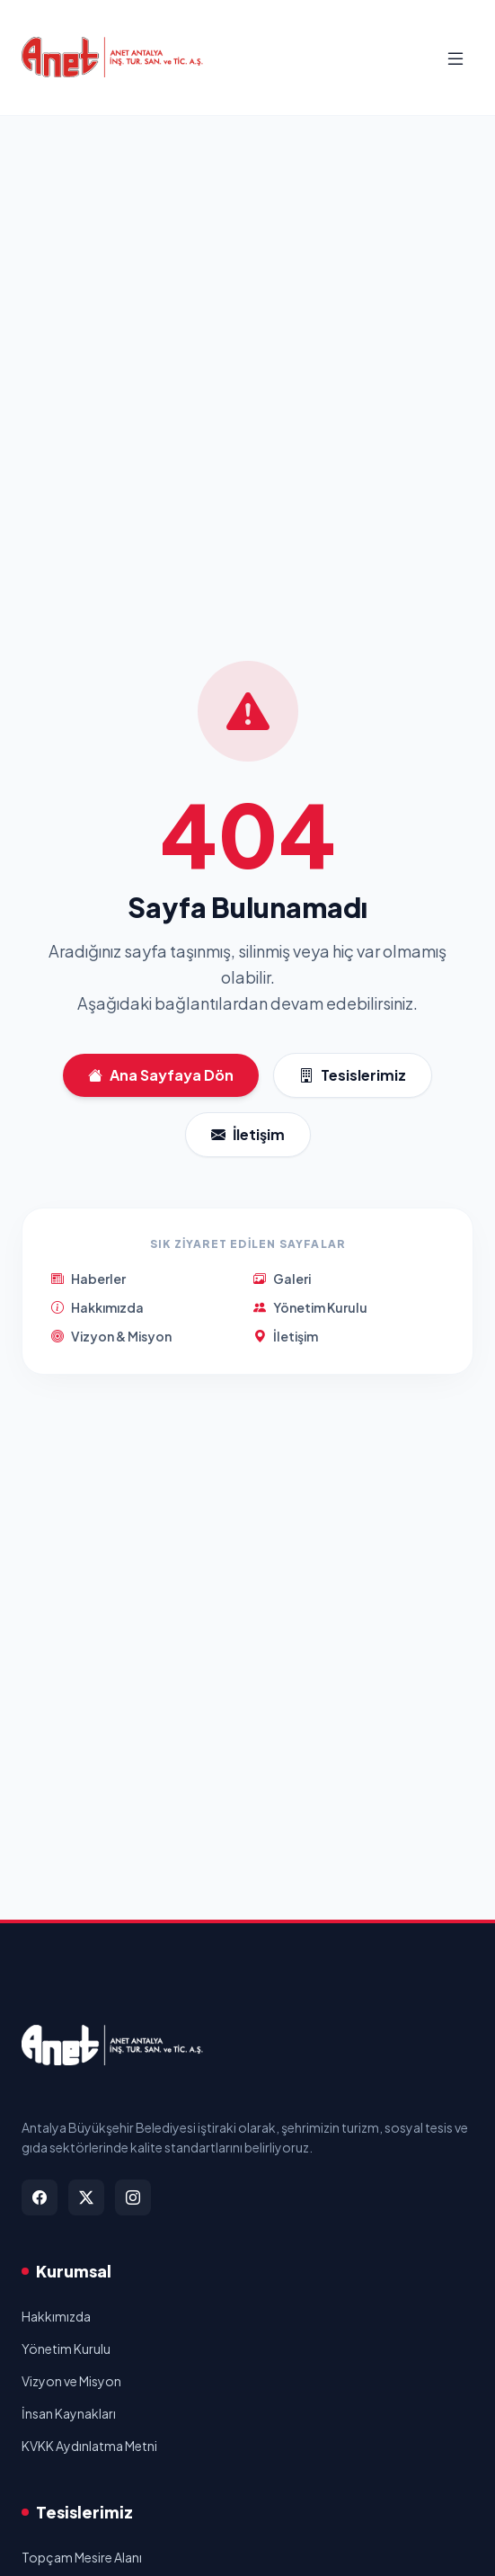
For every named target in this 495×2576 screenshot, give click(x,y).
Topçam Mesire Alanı (82, 2557)
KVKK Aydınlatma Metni (89, 2446)
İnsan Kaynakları (69, 2413)
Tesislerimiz (352, 1075)
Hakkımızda (97, 1307)
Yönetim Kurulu (310, 1307)
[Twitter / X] (86, 2197)
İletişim (248, 1134)
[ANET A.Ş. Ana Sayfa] (112, 57)
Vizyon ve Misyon (71, 2381)
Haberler (88, 1279)
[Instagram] (133, 2197)
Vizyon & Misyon (111, 1336)
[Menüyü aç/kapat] (455, 57)
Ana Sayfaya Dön (161, 1075)
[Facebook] (39, 2197)
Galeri (282, 1279)
